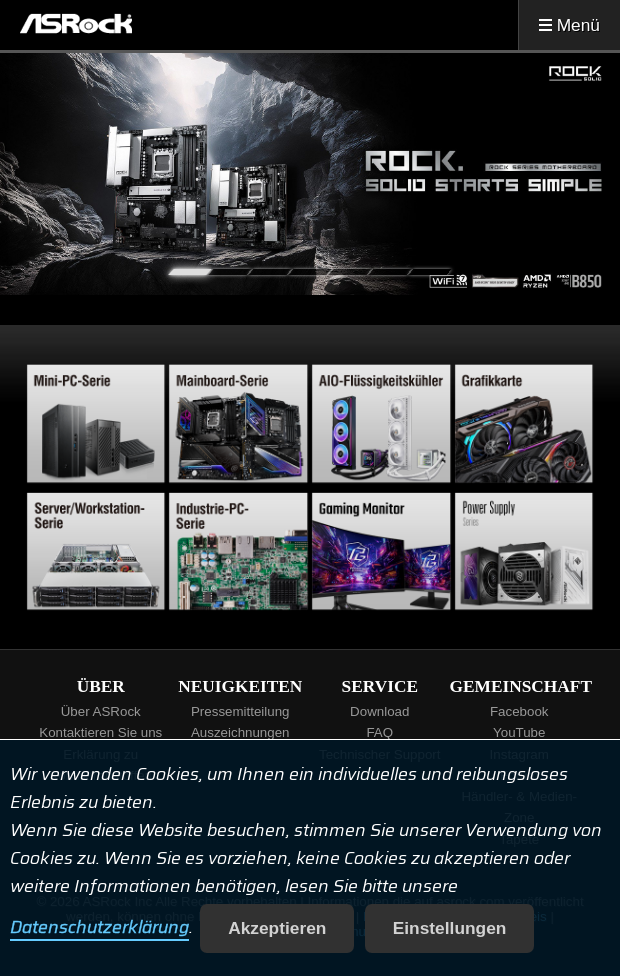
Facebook (519, 711)
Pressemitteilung (240, 711)
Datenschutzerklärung (99, 928)
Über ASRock (101, 711)
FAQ (379, 732)
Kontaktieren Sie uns (100, 732)
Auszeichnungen (240, 732)
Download (379, 711)
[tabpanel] (310, 174)
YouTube (519, 732)
